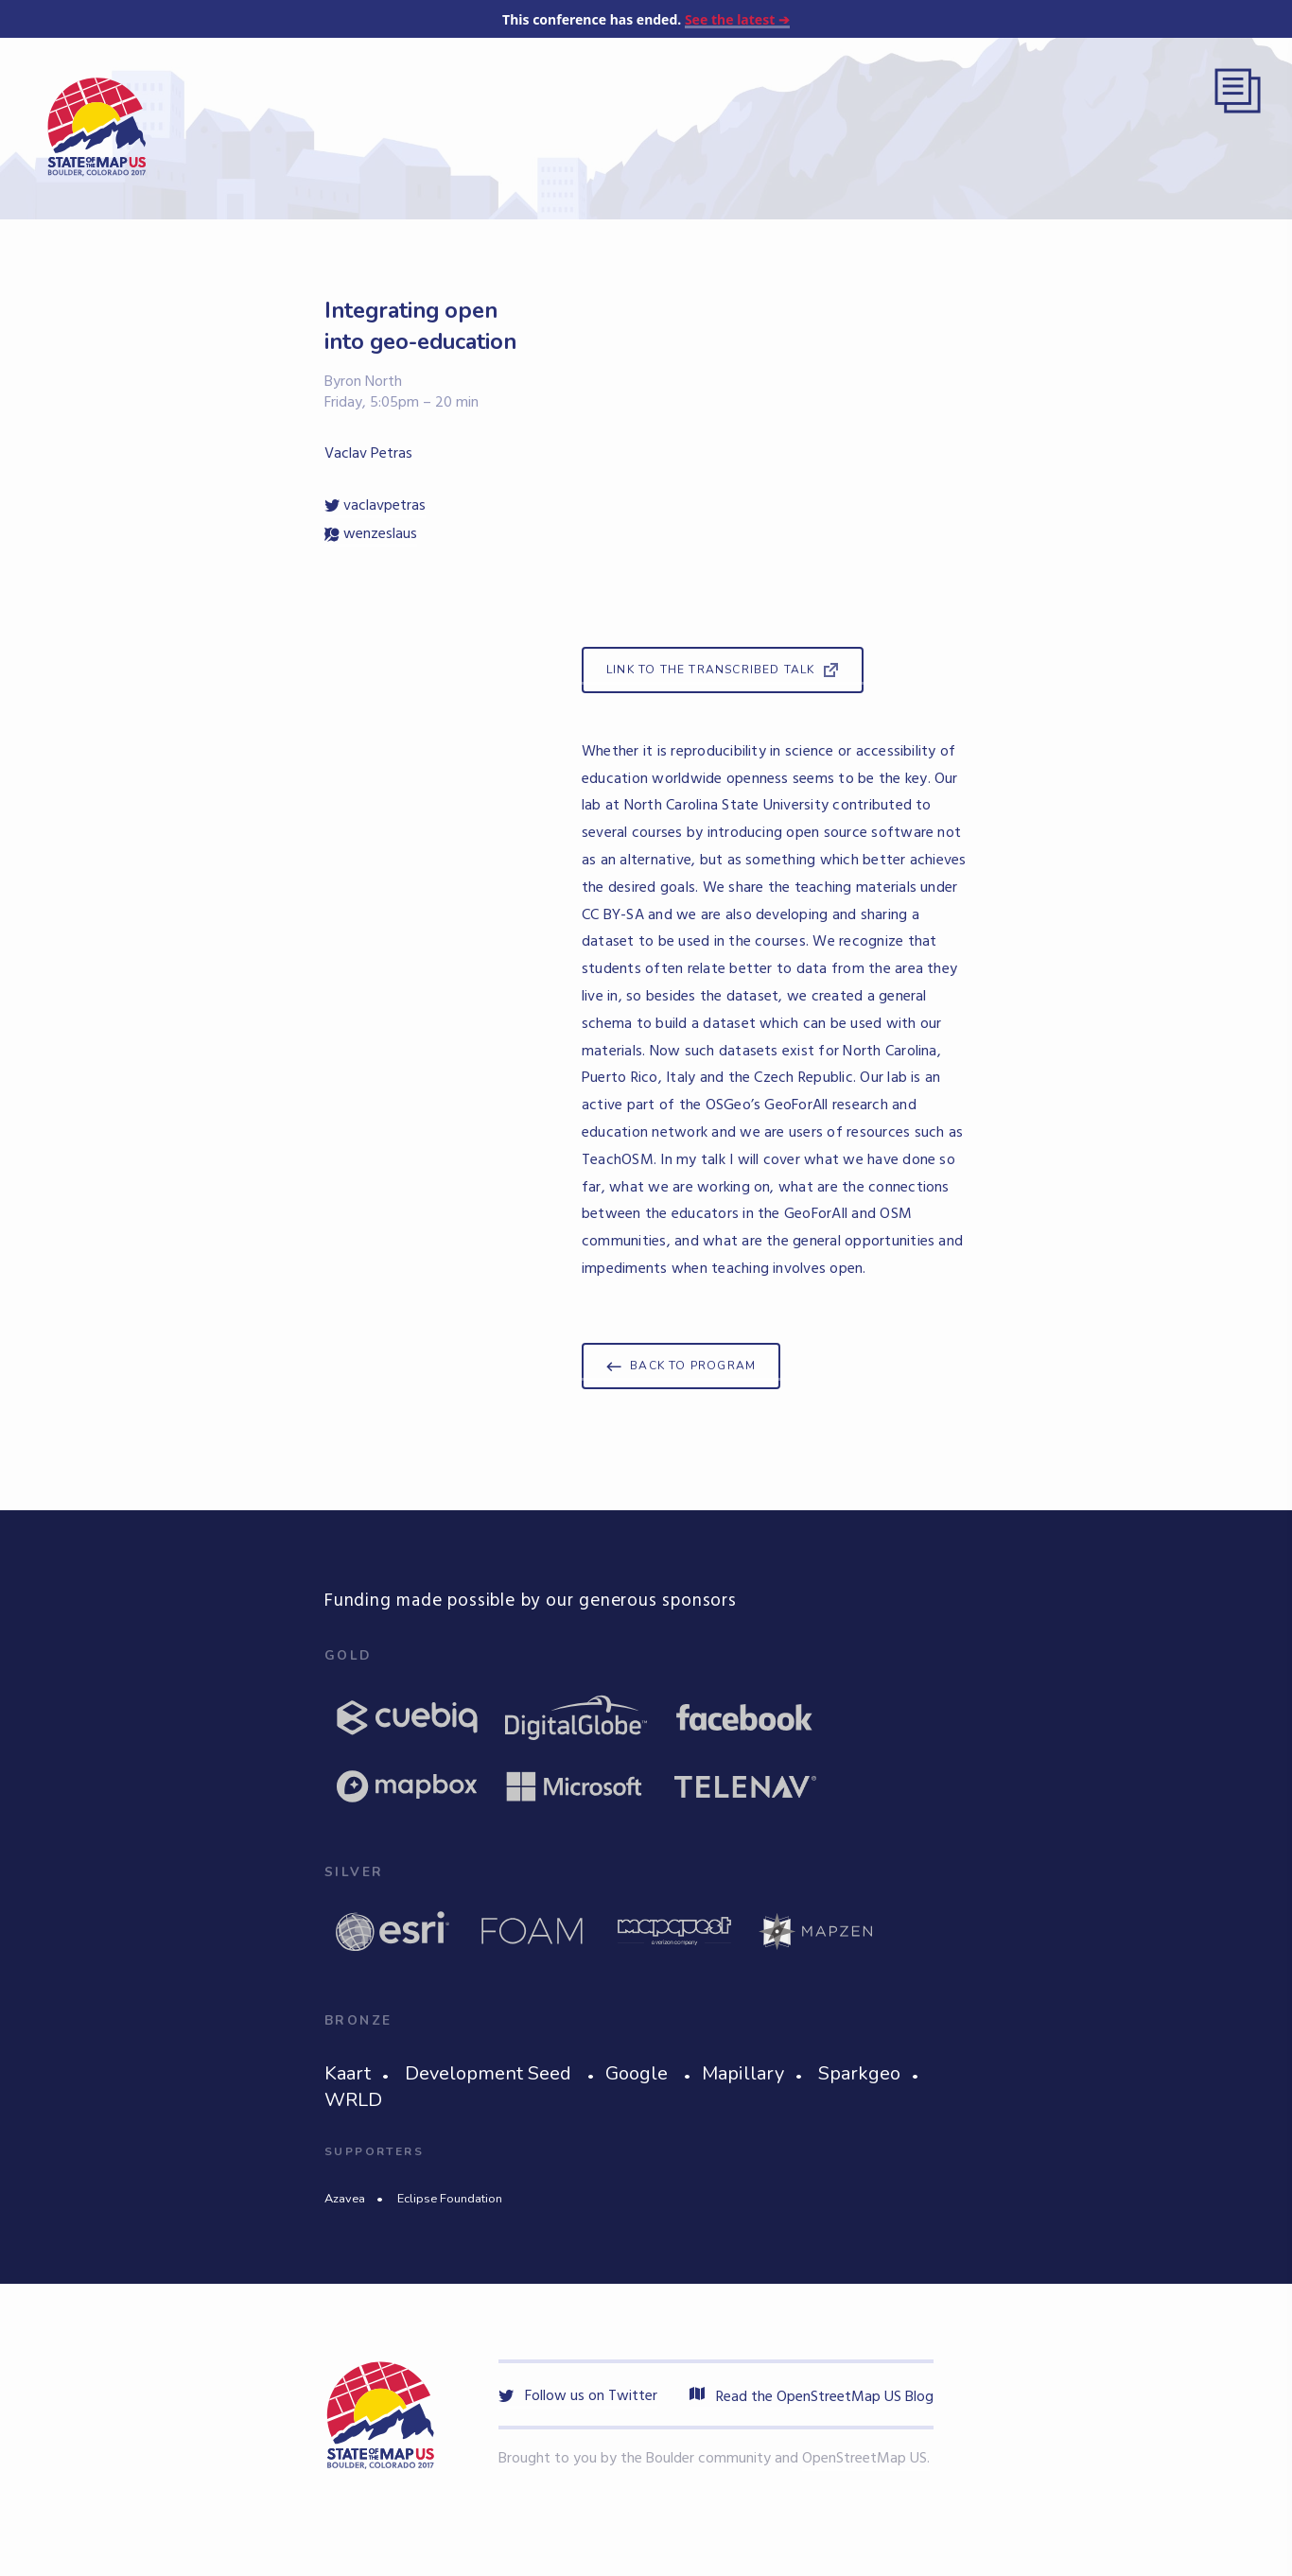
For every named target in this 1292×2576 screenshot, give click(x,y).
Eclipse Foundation (449, 2198)
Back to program (693, 1365)
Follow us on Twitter (577, 2396)
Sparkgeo (859, 2073)
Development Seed (488, 2073)
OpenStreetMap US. (866, 2458)
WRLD (353, 2100)
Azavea (344, 2198)
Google (636, 2073)
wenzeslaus (370, 534)
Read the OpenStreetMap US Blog (812, 2397)
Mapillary (743, 2073)
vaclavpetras (375, 506)
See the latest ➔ (737, 19)
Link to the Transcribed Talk (710, 669)
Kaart (347, 2073)
